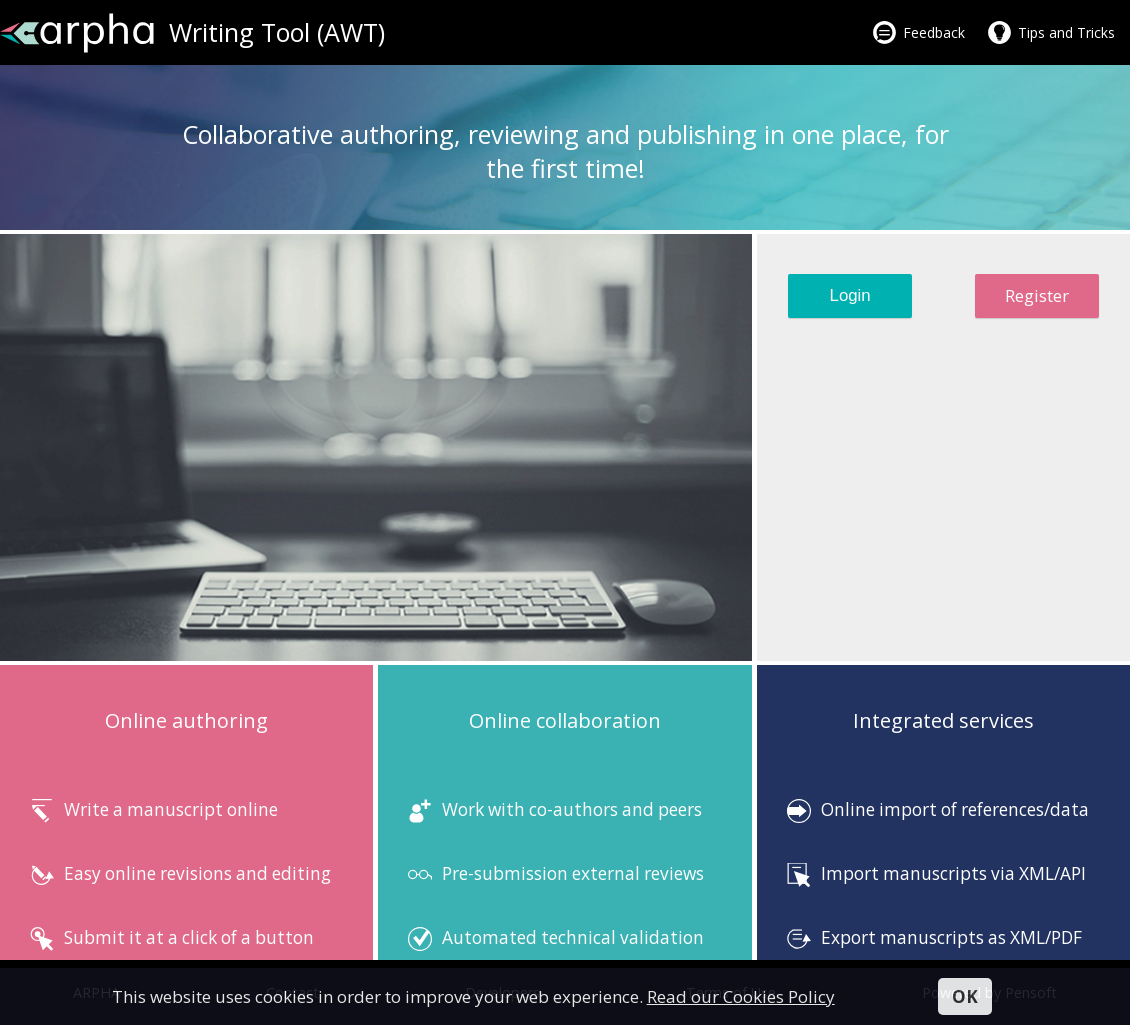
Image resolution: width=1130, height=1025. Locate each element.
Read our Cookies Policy (741, 996)
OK (965, 996)
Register (1037, 295)
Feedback (934, 32)
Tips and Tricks (1066, 32)
